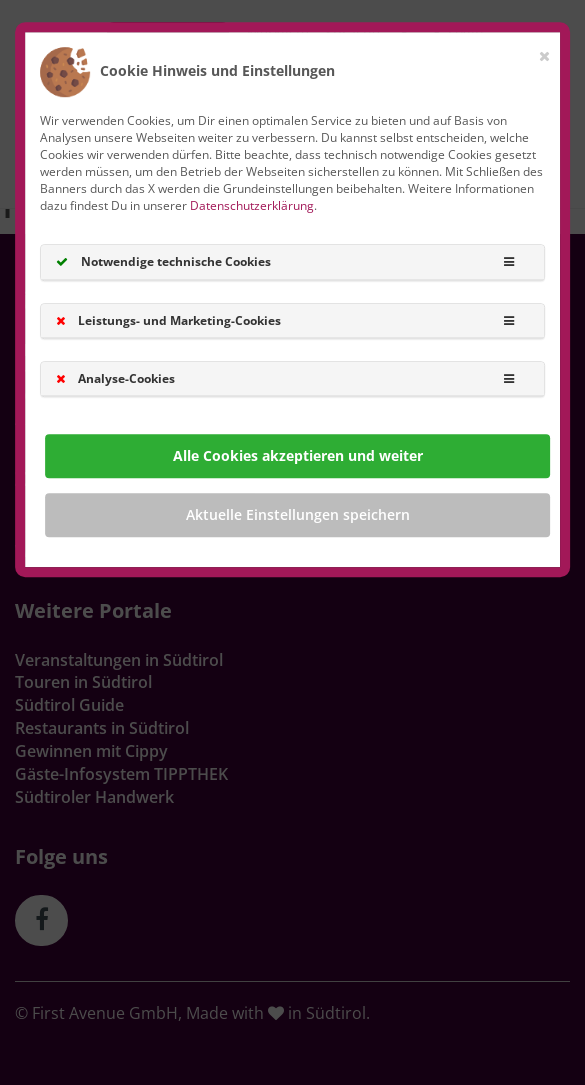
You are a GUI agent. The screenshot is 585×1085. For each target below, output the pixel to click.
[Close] (544, 52)
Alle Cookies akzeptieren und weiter (298, 455)
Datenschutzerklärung (252, 205)
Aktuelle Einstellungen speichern (298, 514)
